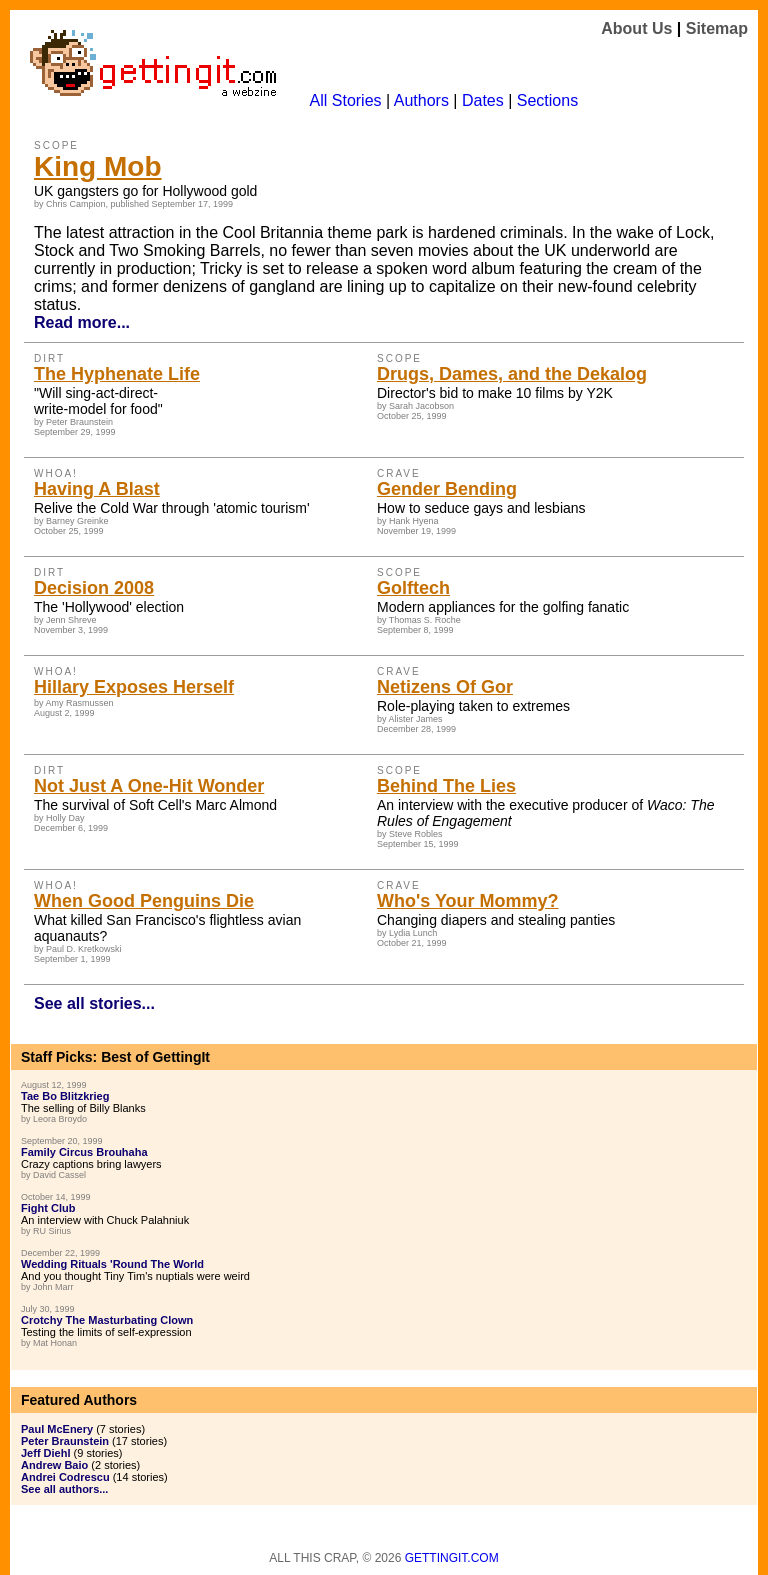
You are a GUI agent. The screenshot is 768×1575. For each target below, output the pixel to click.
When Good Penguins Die (144, 901)
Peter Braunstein (65, 1441)
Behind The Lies (446, 786)
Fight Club (48, 1208)
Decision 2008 (94, 588)
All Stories (346, 100)
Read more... (82, 322)
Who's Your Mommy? (468, 901)
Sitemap (717, 28)
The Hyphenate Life (117, 374)
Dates (483, 100)
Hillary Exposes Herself (134, 687)
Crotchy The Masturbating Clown (107, 1320)
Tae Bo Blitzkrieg (65, 1096)
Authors (421, 100)
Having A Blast (97, 489)
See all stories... (94, 1003)
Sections (547, 100)
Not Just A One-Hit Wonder (149, 786)
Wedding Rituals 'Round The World (112, 1264)
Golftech (413, 588)
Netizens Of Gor (445, 687)
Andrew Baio (54, 1465)
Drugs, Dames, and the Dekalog (512, 374)
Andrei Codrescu (65, 1477)
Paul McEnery (57, 1429)
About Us (636, 28)
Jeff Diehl (46, 1453)
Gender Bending (447, 489)
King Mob (98, 166)
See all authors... (64, 1489)
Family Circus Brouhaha (84, 1152)
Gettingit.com (452, 1558)
